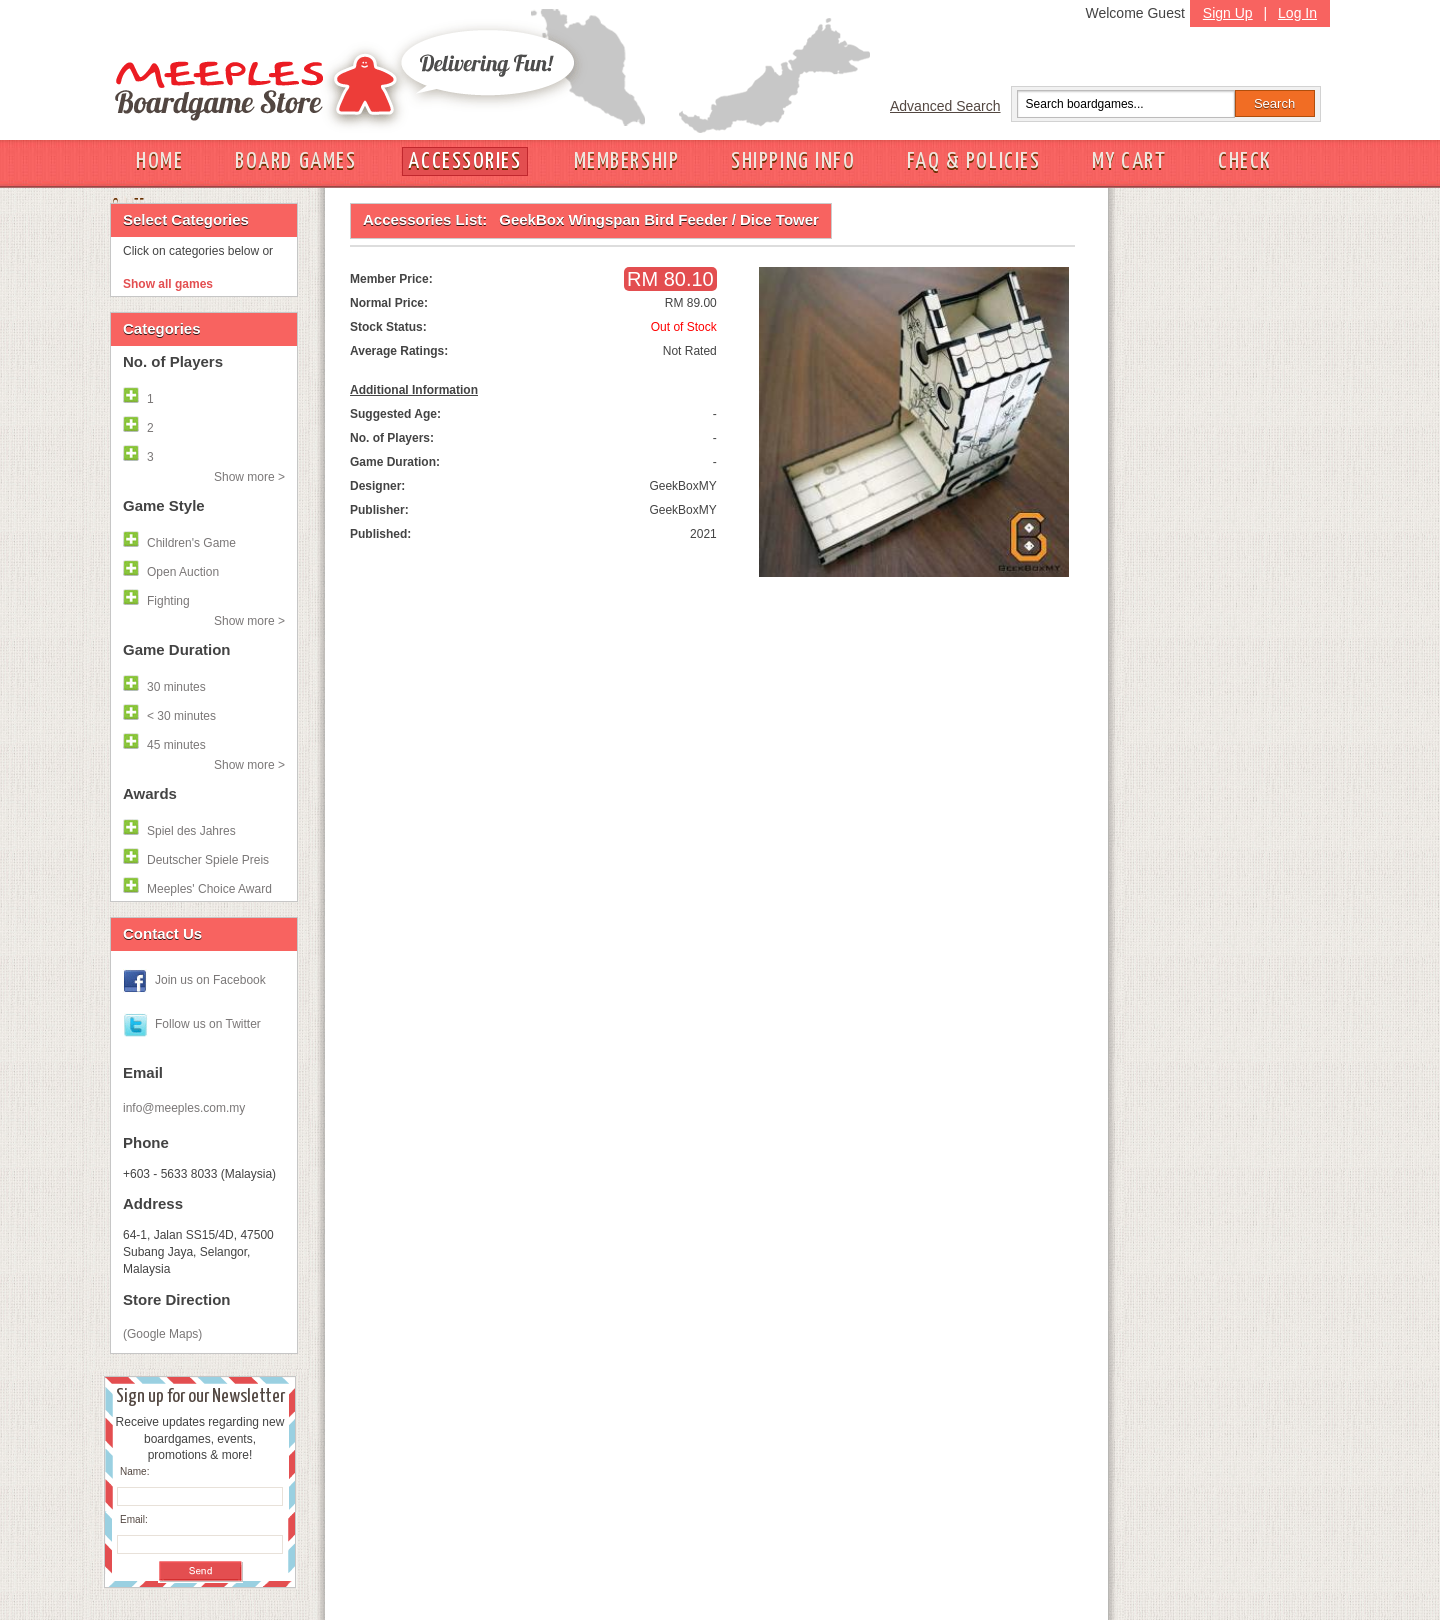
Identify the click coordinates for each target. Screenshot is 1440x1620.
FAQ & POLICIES (973, 161)
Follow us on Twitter (208, 1024)
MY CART (1129, 161)
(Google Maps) (162, 1334)
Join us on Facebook (210, 980)
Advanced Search (945, 106)
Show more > (249, 477)
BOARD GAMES (295, 161)
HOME (159, 161)
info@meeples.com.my (184, 1108)
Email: (134, 1519)
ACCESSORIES (464, 161)
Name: (134, 1471)
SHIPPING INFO (793, 161)
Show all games (168, 284)
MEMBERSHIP (627, 161)
